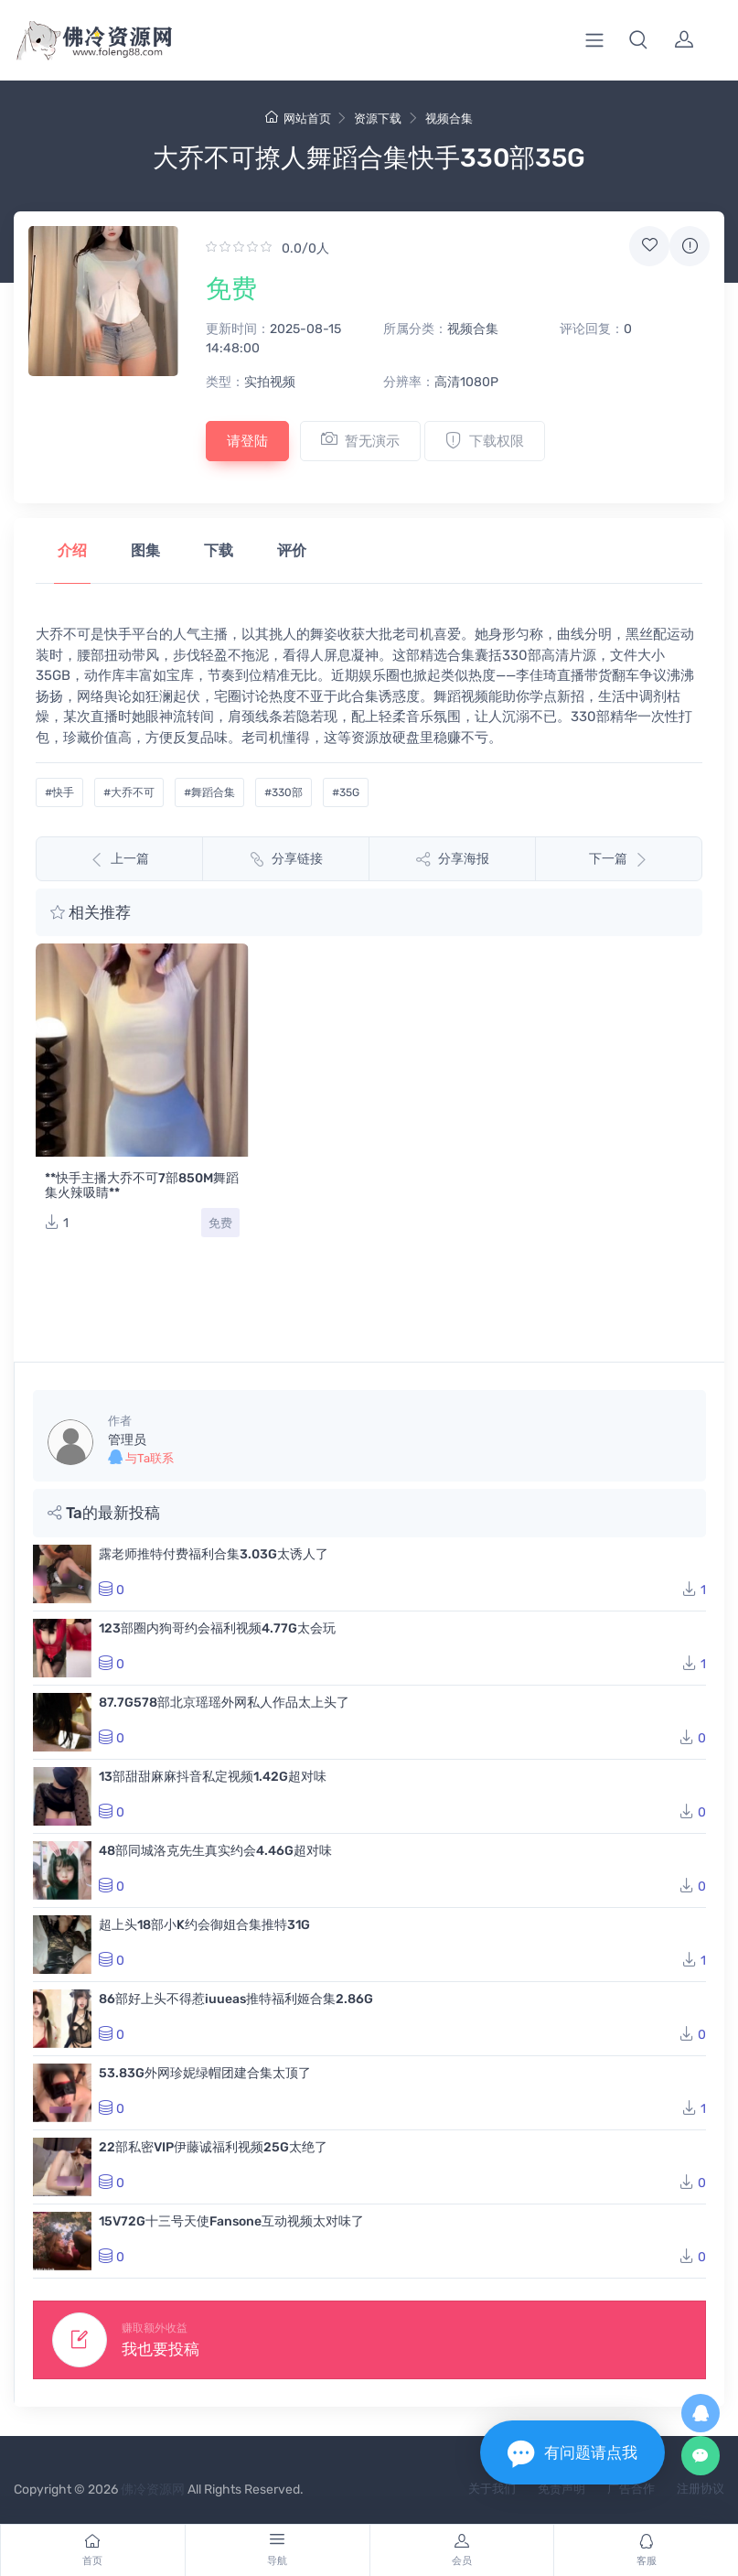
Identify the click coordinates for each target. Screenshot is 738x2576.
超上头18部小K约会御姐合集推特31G (204, 1925)
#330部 (283, 792)
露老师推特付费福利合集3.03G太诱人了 (213, 1554)
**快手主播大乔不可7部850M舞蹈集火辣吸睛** (142, 1185)
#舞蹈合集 (209, 792)
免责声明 (561, 2488)
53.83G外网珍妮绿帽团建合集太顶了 (205, 2073)
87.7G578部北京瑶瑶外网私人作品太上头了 (224, 1702)
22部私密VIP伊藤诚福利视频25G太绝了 (213, 2147)
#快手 (59, 792)
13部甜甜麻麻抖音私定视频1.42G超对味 (212, 1776)
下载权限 (484, 440)
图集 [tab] (145, 550)
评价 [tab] (291, 550)
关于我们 (492, 2488)
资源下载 (377, 118)
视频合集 (449, 118)
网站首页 (297, 118)
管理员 (127, 1440)
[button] (638, 40)
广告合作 (631, 2488)
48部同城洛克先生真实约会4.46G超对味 (215, 1851)
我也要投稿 (160, 2349)
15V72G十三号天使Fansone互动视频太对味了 (231, 2221)
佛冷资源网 (153, 2489)
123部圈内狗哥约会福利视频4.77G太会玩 (217, 1628)
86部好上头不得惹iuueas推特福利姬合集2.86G (236, 1999)
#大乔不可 (129, 792)
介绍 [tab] (72, 550)
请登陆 (247, 441)
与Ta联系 (141, 1457)
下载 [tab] (218, 550)
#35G (345, 792)
